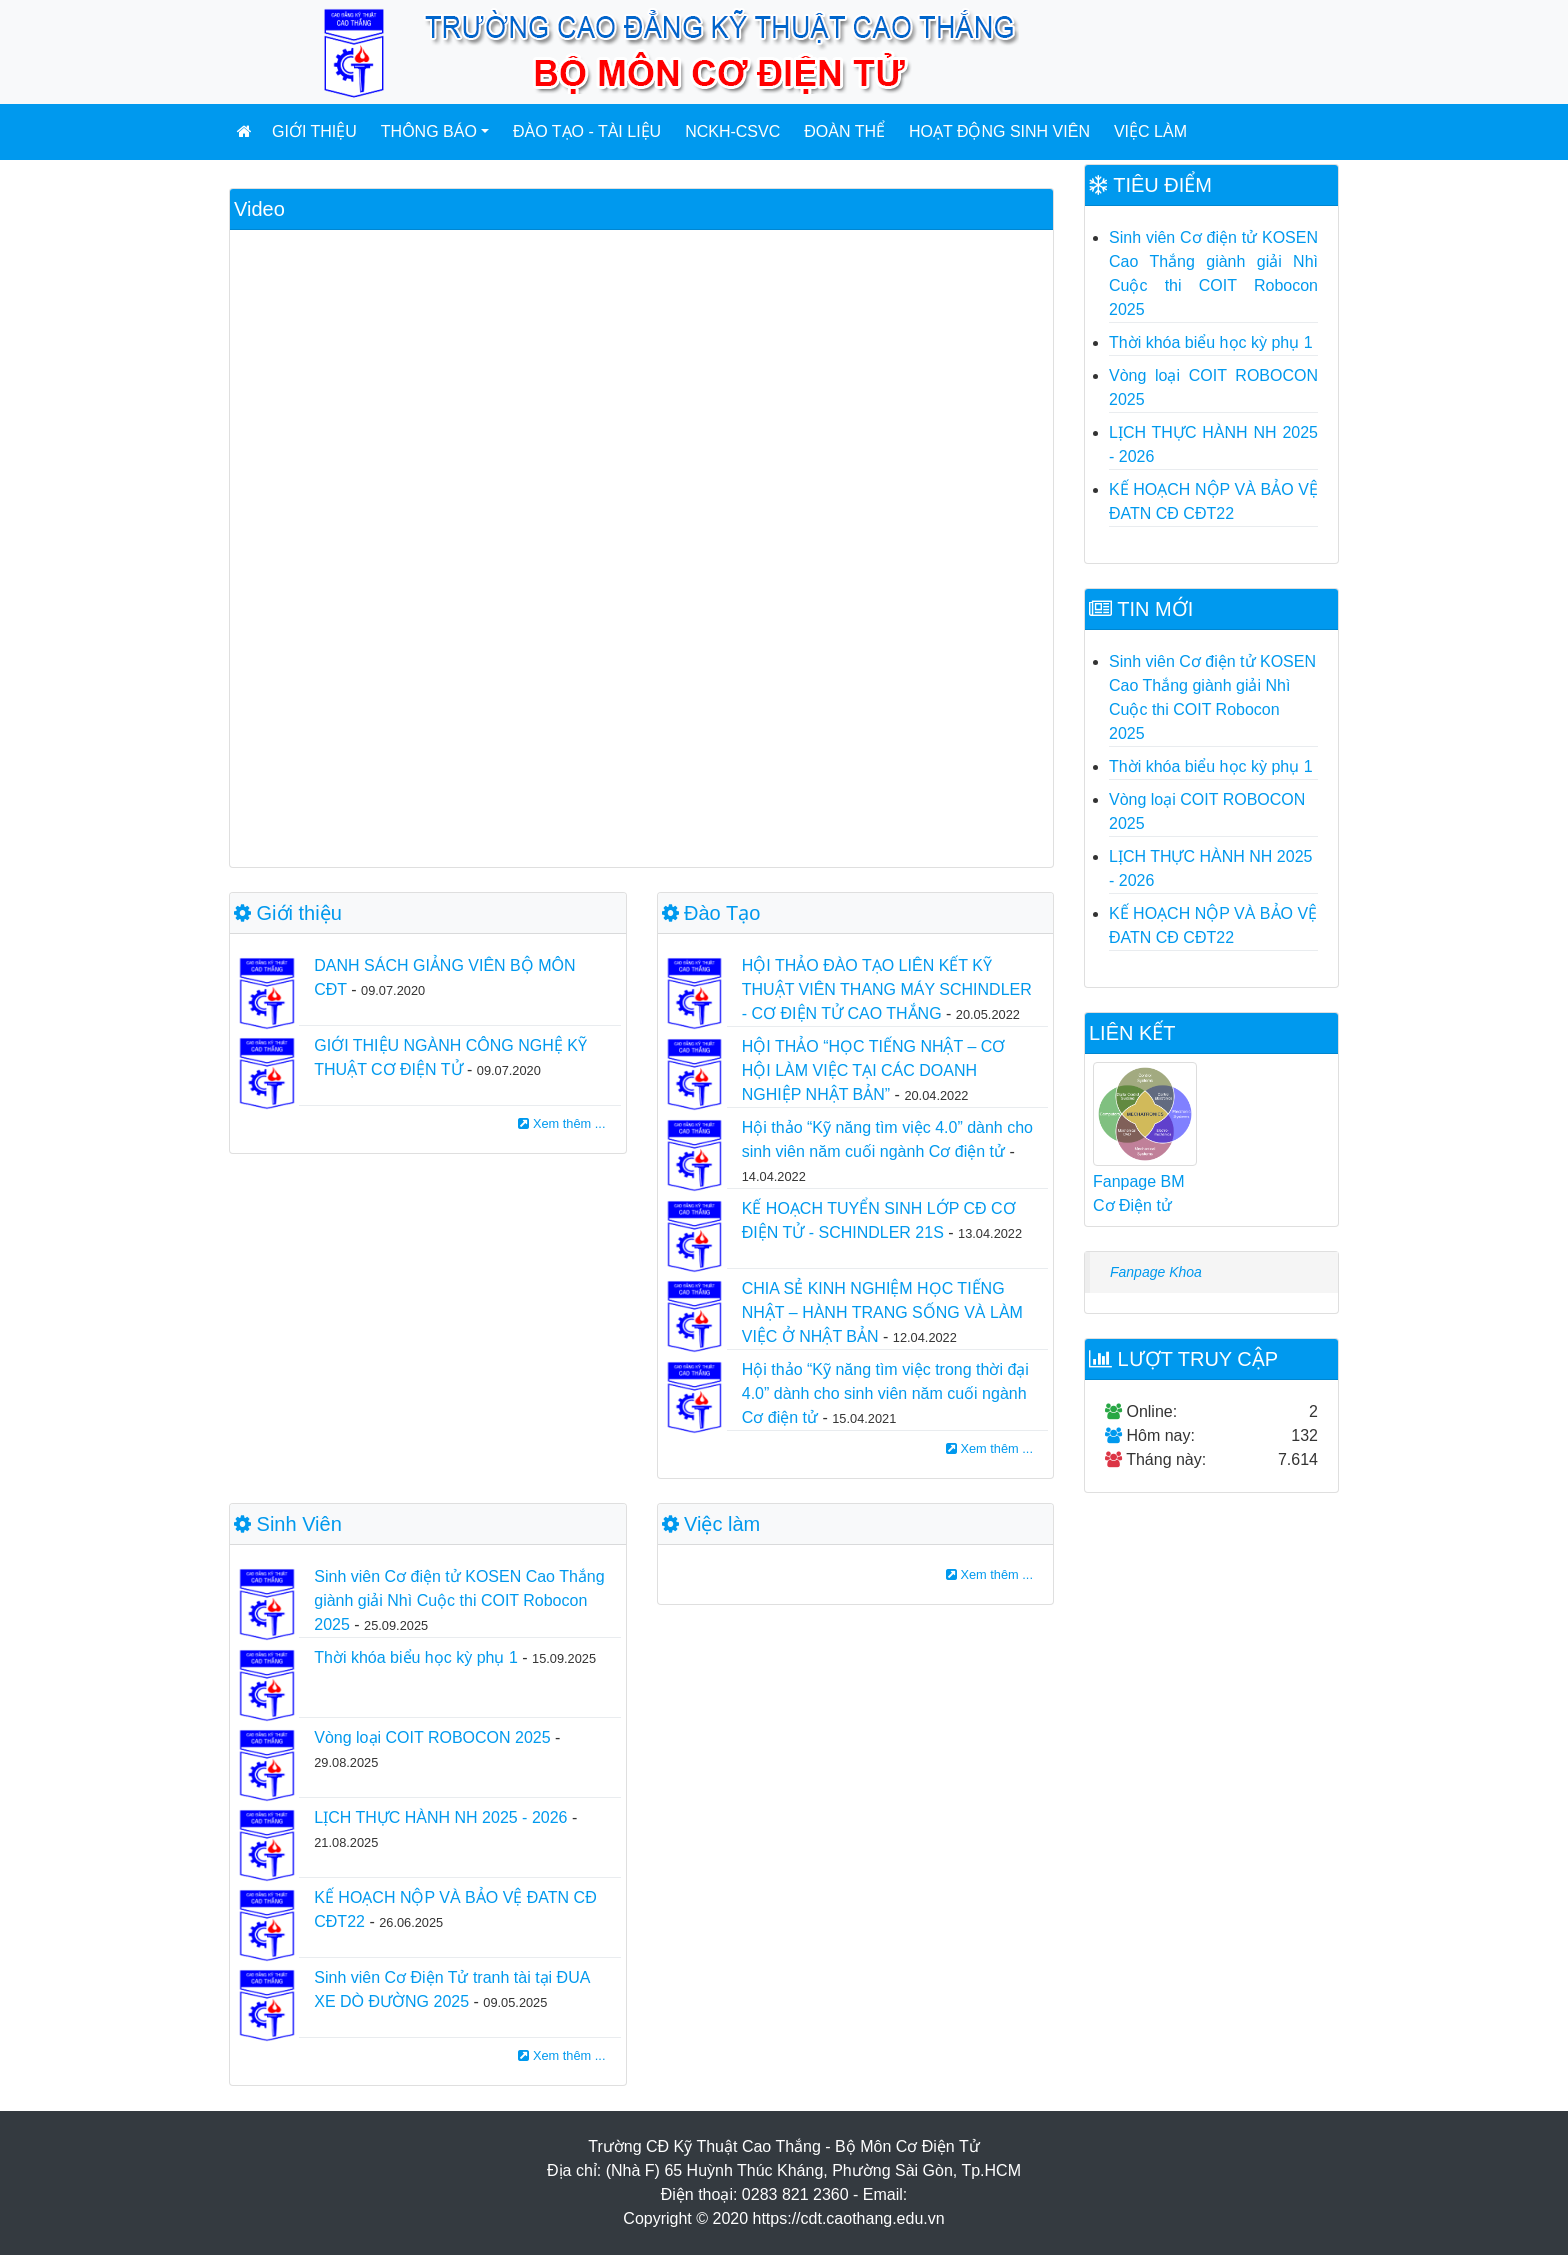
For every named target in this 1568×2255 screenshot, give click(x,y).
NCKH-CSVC (732, 131)
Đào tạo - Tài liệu (587, 131)
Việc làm (1150, 131)
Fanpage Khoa (1156, 1272)
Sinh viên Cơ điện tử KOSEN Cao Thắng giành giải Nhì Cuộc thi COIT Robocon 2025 (459, 1600)
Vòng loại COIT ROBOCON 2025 (432, 1737)
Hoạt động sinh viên (999, 131)
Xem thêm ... (561, 1123)
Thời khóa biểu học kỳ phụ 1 (416, 1657)
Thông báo (429, 131)
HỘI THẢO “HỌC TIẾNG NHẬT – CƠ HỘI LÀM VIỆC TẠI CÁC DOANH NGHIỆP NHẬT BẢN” (874, 1070)
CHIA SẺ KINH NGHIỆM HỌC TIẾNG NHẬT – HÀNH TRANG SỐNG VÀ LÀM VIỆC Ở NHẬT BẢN (882, 1312)
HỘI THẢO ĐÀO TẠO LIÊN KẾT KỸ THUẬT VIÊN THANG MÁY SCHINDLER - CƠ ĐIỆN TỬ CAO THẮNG (887, 989)
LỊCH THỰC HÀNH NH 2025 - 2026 (440, 1817)
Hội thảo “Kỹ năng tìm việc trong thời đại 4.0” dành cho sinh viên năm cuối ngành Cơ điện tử (885, 1393)
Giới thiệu (314, 131)
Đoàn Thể (844, 131)
